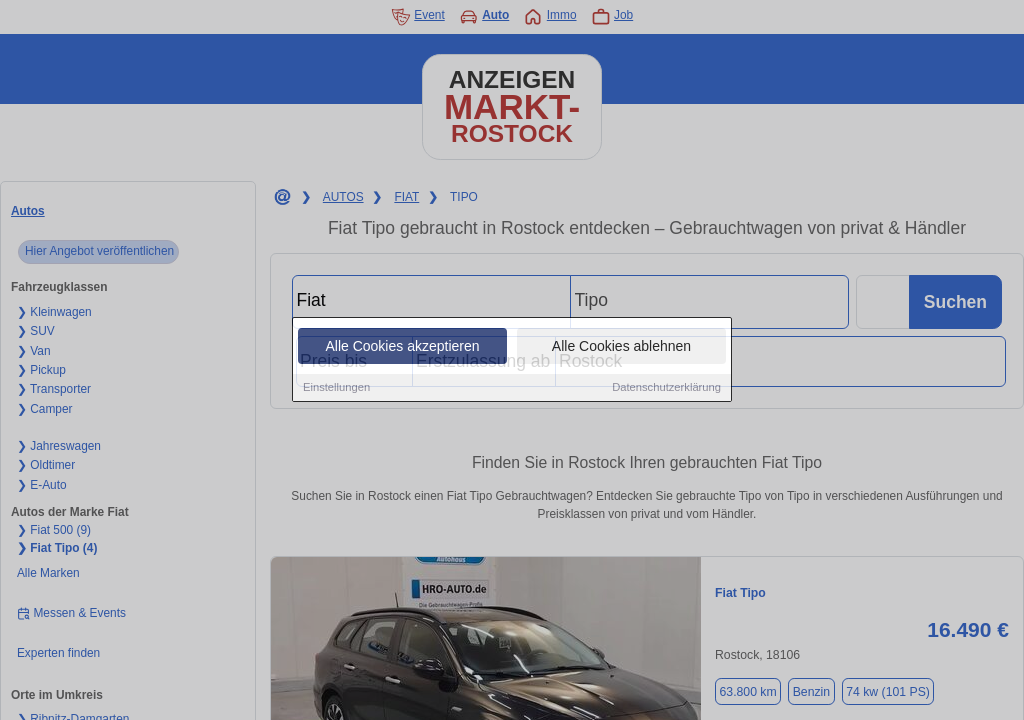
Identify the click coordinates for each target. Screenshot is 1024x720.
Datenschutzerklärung (666, 388)
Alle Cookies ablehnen (621, 347)
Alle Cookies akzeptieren (402, 347)
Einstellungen (336, 388)
